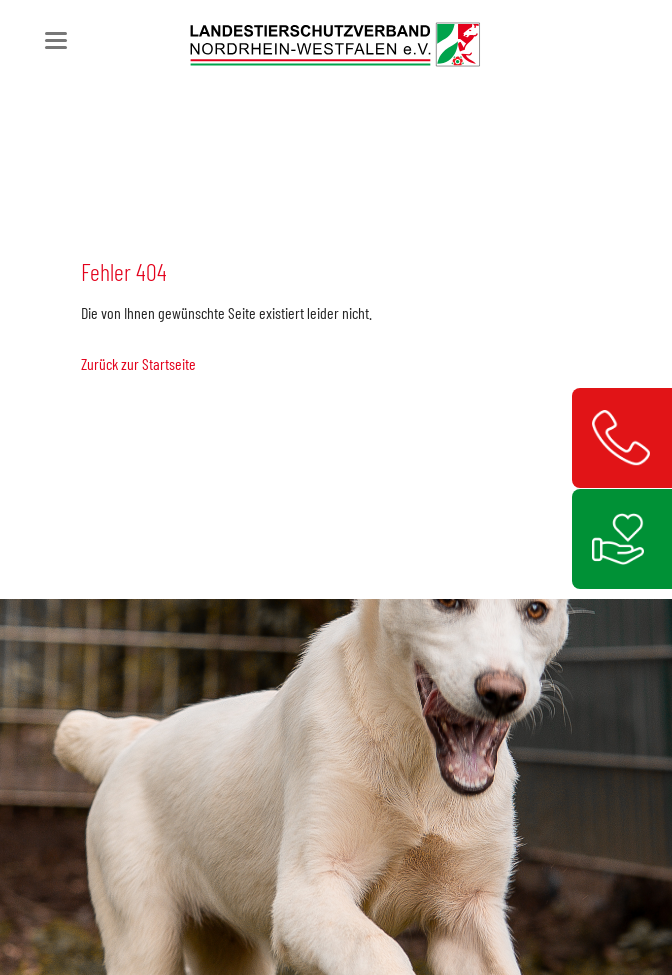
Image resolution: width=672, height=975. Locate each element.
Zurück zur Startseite (138, 363)
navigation (56, 40)
